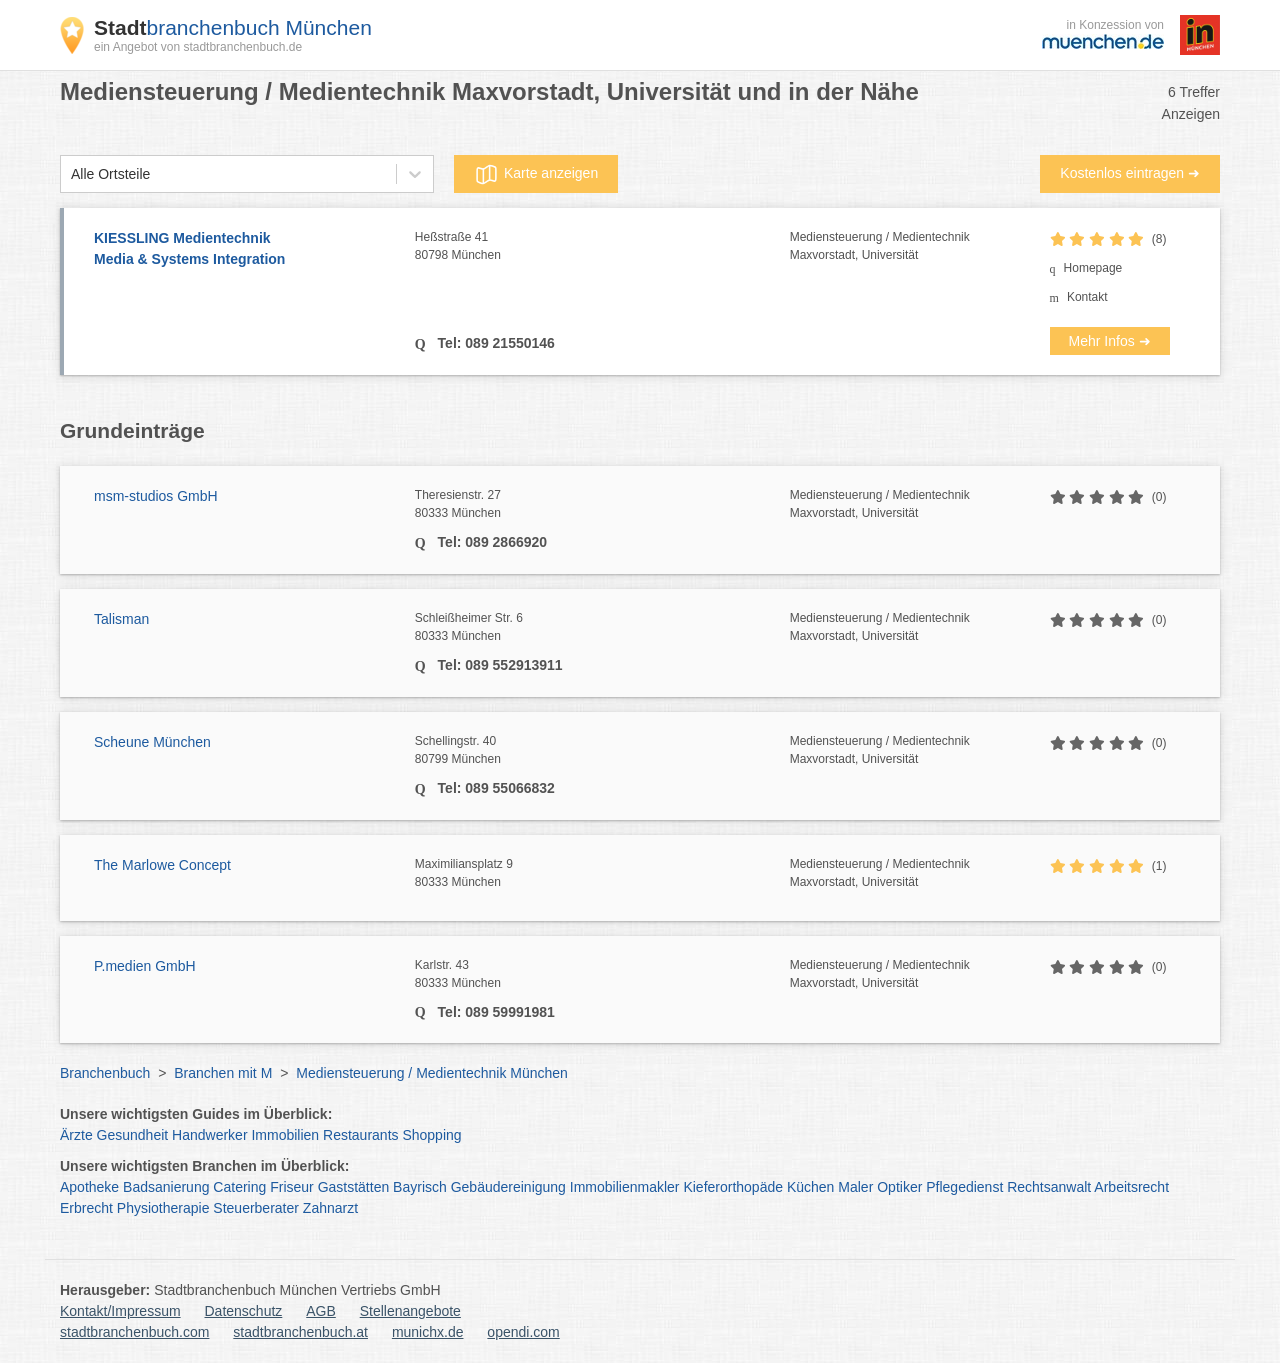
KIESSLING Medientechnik (244, 250)
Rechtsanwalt (1049, 1187)
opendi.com (523, 1332)
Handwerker (209, 1135)
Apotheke (89, 1187)
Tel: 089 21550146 (494, 343)
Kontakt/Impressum (120, 1311)
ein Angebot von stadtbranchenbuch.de (198, 47)
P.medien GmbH (145, 966)
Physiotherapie (163, 1208)
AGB (321, 1311)
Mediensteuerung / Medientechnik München (432, 1073)
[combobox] (71, 174)
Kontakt (1087, 297)
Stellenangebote (410, 1311)
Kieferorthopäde (733, 1187)
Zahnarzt (330, 1208)
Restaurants (360, 1135)
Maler (855, 1187)
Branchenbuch (105, 1073)
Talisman (121, 619)
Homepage (1093, 268)
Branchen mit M (223, 1073)
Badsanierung (166, 1187)
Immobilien (285, 1135)
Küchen (810, 1187)
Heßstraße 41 (602, 247)
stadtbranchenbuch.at (300, 1332)
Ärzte (76, 1135)
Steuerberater (256, 1208)
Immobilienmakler (625, 1187)
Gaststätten (354, 1187)
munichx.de (428, 1332)
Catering (239, 1187)
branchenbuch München (233, 27)
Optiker (899, 1187)
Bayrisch (420, 1187)
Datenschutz (244, 1311)
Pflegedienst (964, 1187)
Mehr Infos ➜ (1110, 341)
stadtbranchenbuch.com (134, 1332)
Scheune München (152, 742)
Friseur (292, 1187)
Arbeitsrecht (1131, 1187)
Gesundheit (133, 1135)
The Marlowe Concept (162, 865)
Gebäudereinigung (508, 1187)
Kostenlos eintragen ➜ (1130, 173)
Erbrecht (86, 1208)
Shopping (431, 1135)
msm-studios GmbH (156, 496)
